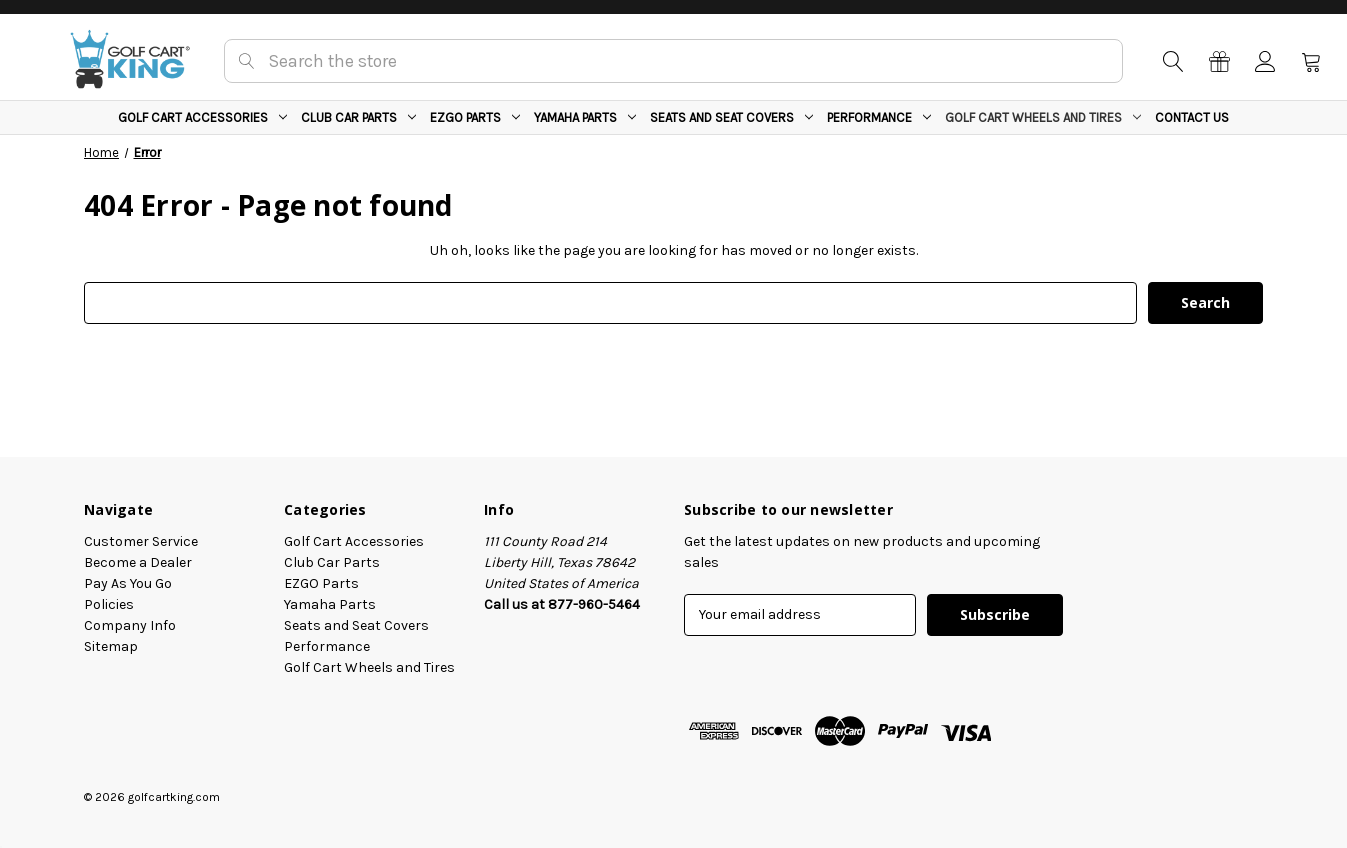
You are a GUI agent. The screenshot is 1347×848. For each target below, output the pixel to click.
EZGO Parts (475, 117)
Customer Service (141, 541)
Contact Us (1192, 117)
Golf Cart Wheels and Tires (1043, 117)
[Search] (1172, 61)
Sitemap (111, 646)
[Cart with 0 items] (1310, 61)
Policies (109, 604)
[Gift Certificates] (1218, 61)
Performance (879, 117)
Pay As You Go (128, 583)
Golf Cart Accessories (202, 117)
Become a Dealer (138, 562)
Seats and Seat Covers (731, 117)
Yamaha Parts (585, 117)
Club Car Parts (358, 117)
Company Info (130, 625)
